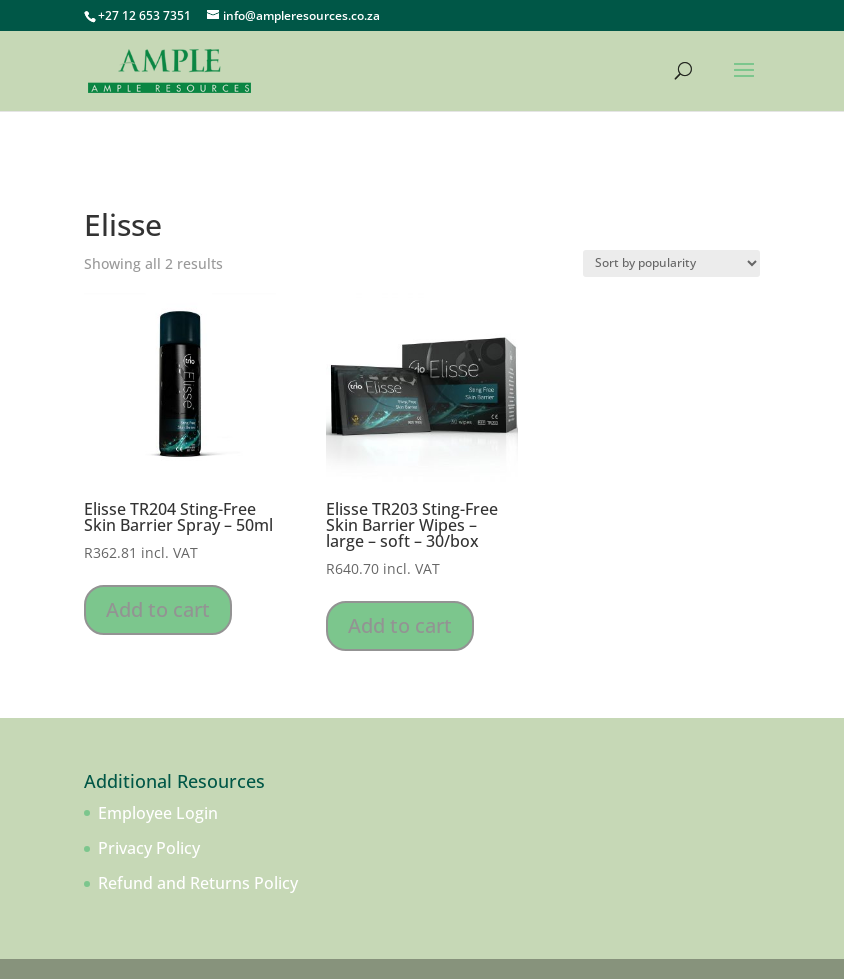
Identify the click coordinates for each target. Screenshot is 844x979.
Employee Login (158, 813)
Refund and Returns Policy (198, 883)
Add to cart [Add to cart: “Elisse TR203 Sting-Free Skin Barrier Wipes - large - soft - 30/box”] (400, 625)
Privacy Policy (149, 848)
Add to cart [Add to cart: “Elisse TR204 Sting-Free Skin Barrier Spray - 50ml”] (158, 609)
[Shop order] (671, 263)
